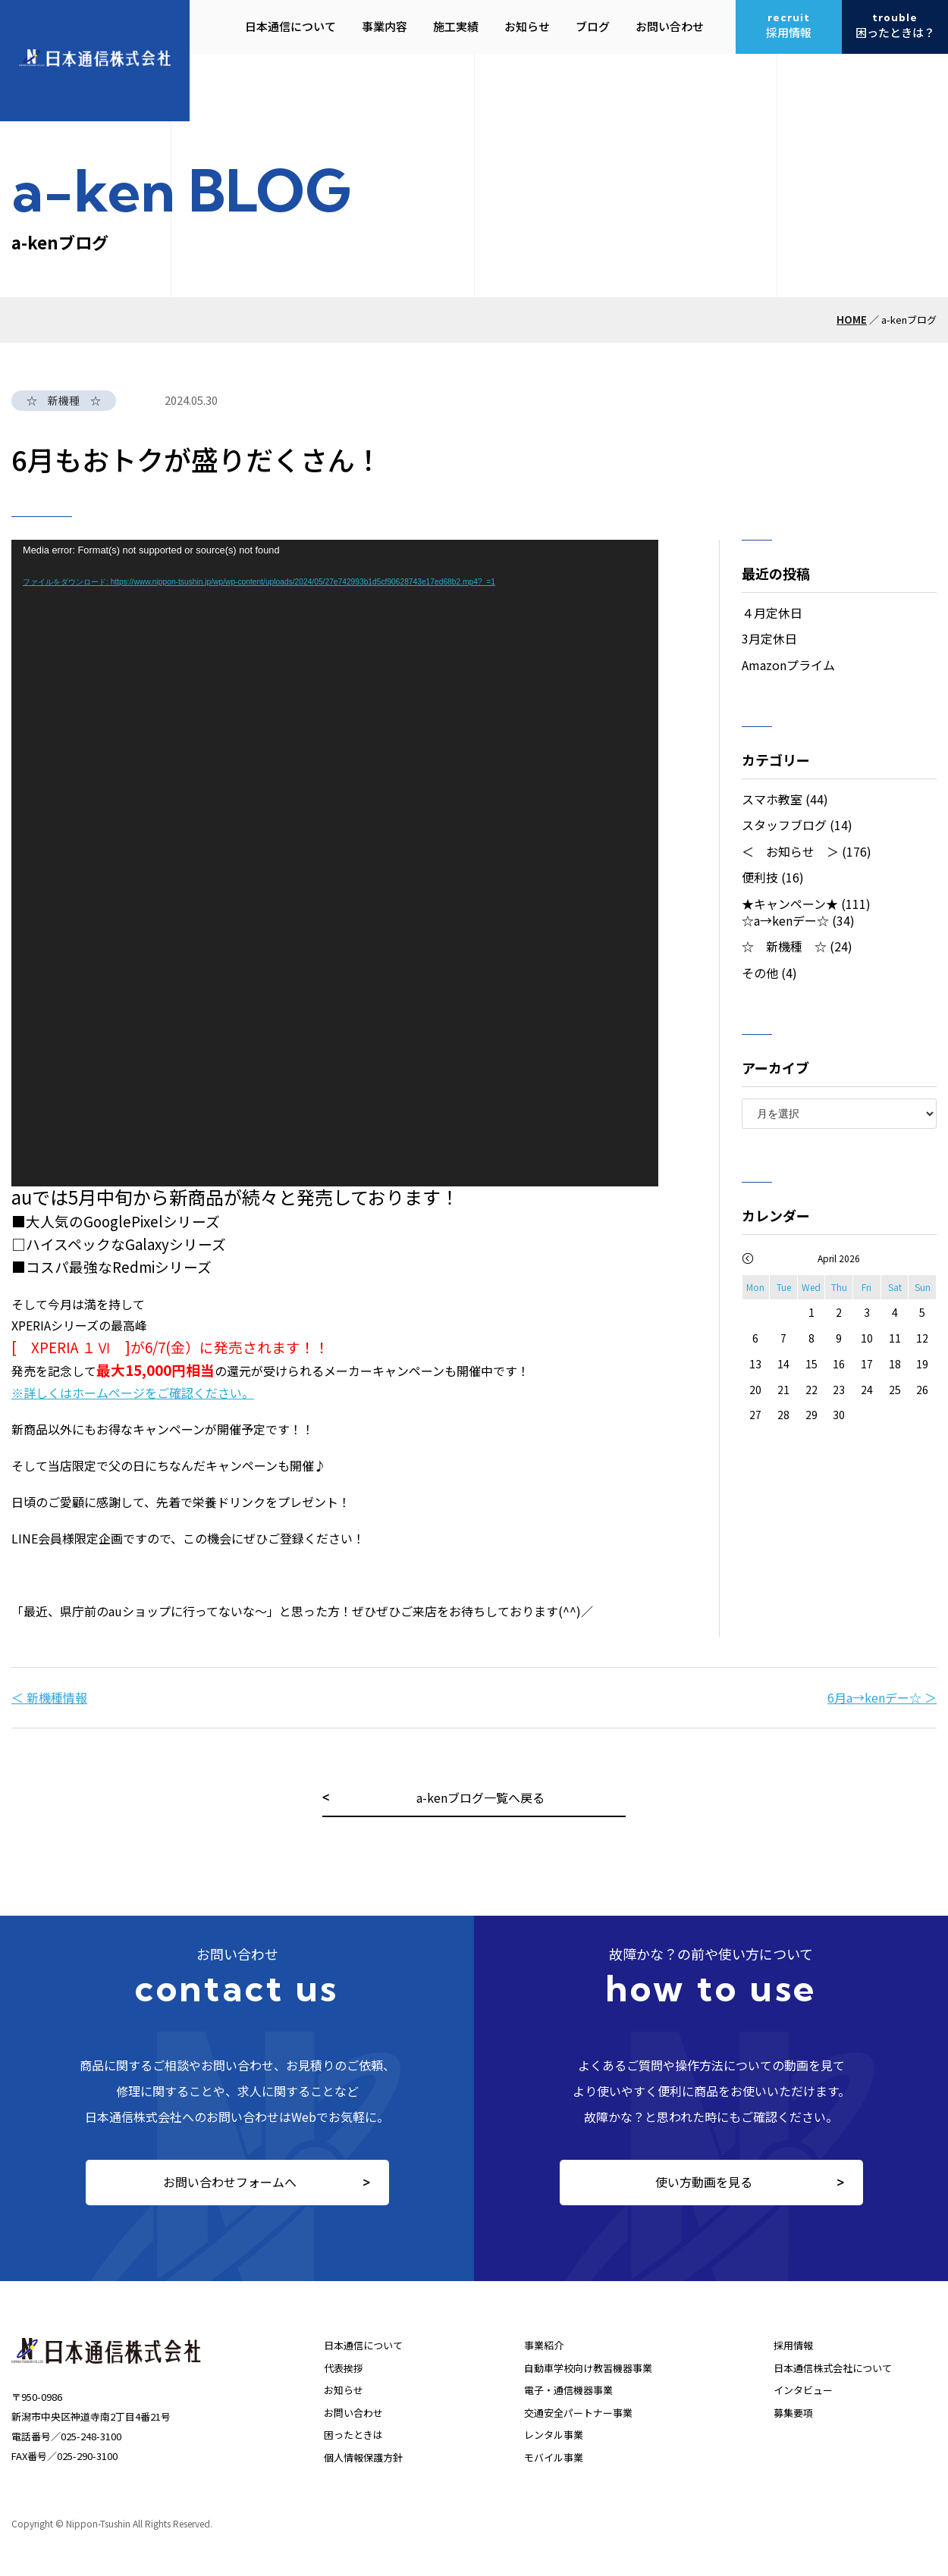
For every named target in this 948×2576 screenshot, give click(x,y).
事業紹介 (543, 2345)
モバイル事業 (553, 2457)
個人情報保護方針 (363, 2457)
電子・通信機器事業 (568, 2390)
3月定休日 (769, 638)
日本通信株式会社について (833, 2368)
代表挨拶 (343, 2368)
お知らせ (343, 2390)
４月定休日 (772, 612)
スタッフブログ (784, 825)
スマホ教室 (772, 799)
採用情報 (793, 2345)
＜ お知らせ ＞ (790, 851)
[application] (334, 863)
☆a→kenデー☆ (785, 920)
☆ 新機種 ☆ (784, 946)
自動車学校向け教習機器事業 (588, 2368)
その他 (760, 973)
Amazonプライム (788, 665)
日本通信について (363, 2345)
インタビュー (803, 2390)
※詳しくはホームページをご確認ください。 (132, 1393)
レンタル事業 (553, 2434)
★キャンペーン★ (790, 904)
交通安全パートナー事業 (578, 2412)
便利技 (760, 877)
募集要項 (793, 2412)
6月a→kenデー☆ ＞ (882, 1697)
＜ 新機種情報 (49, 1697)
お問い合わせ (353, 2412)
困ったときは (353, 2434)
